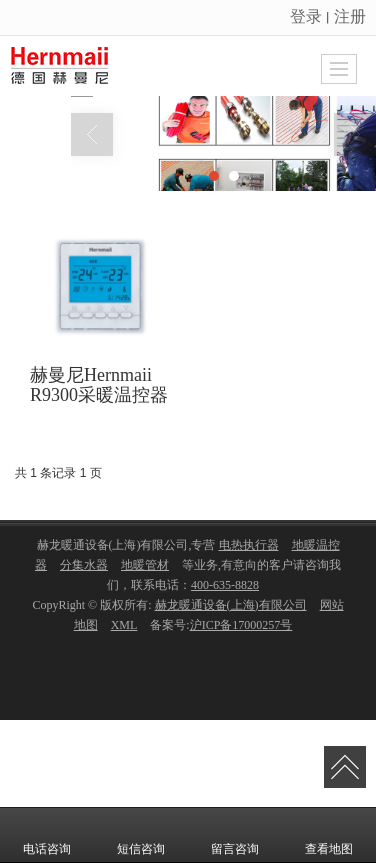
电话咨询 (47, 835)
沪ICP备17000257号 (241, 629)
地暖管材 (145, 569)
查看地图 (329, 835)
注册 (350, 16)
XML (124, 629)
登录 (306, 16)
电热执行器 (249, 549)
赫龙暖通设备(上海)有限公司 (231, 609)
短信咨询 (141, 835)
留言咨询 (235, 835)
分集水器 (84, 569)
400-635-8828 (225, 589)
